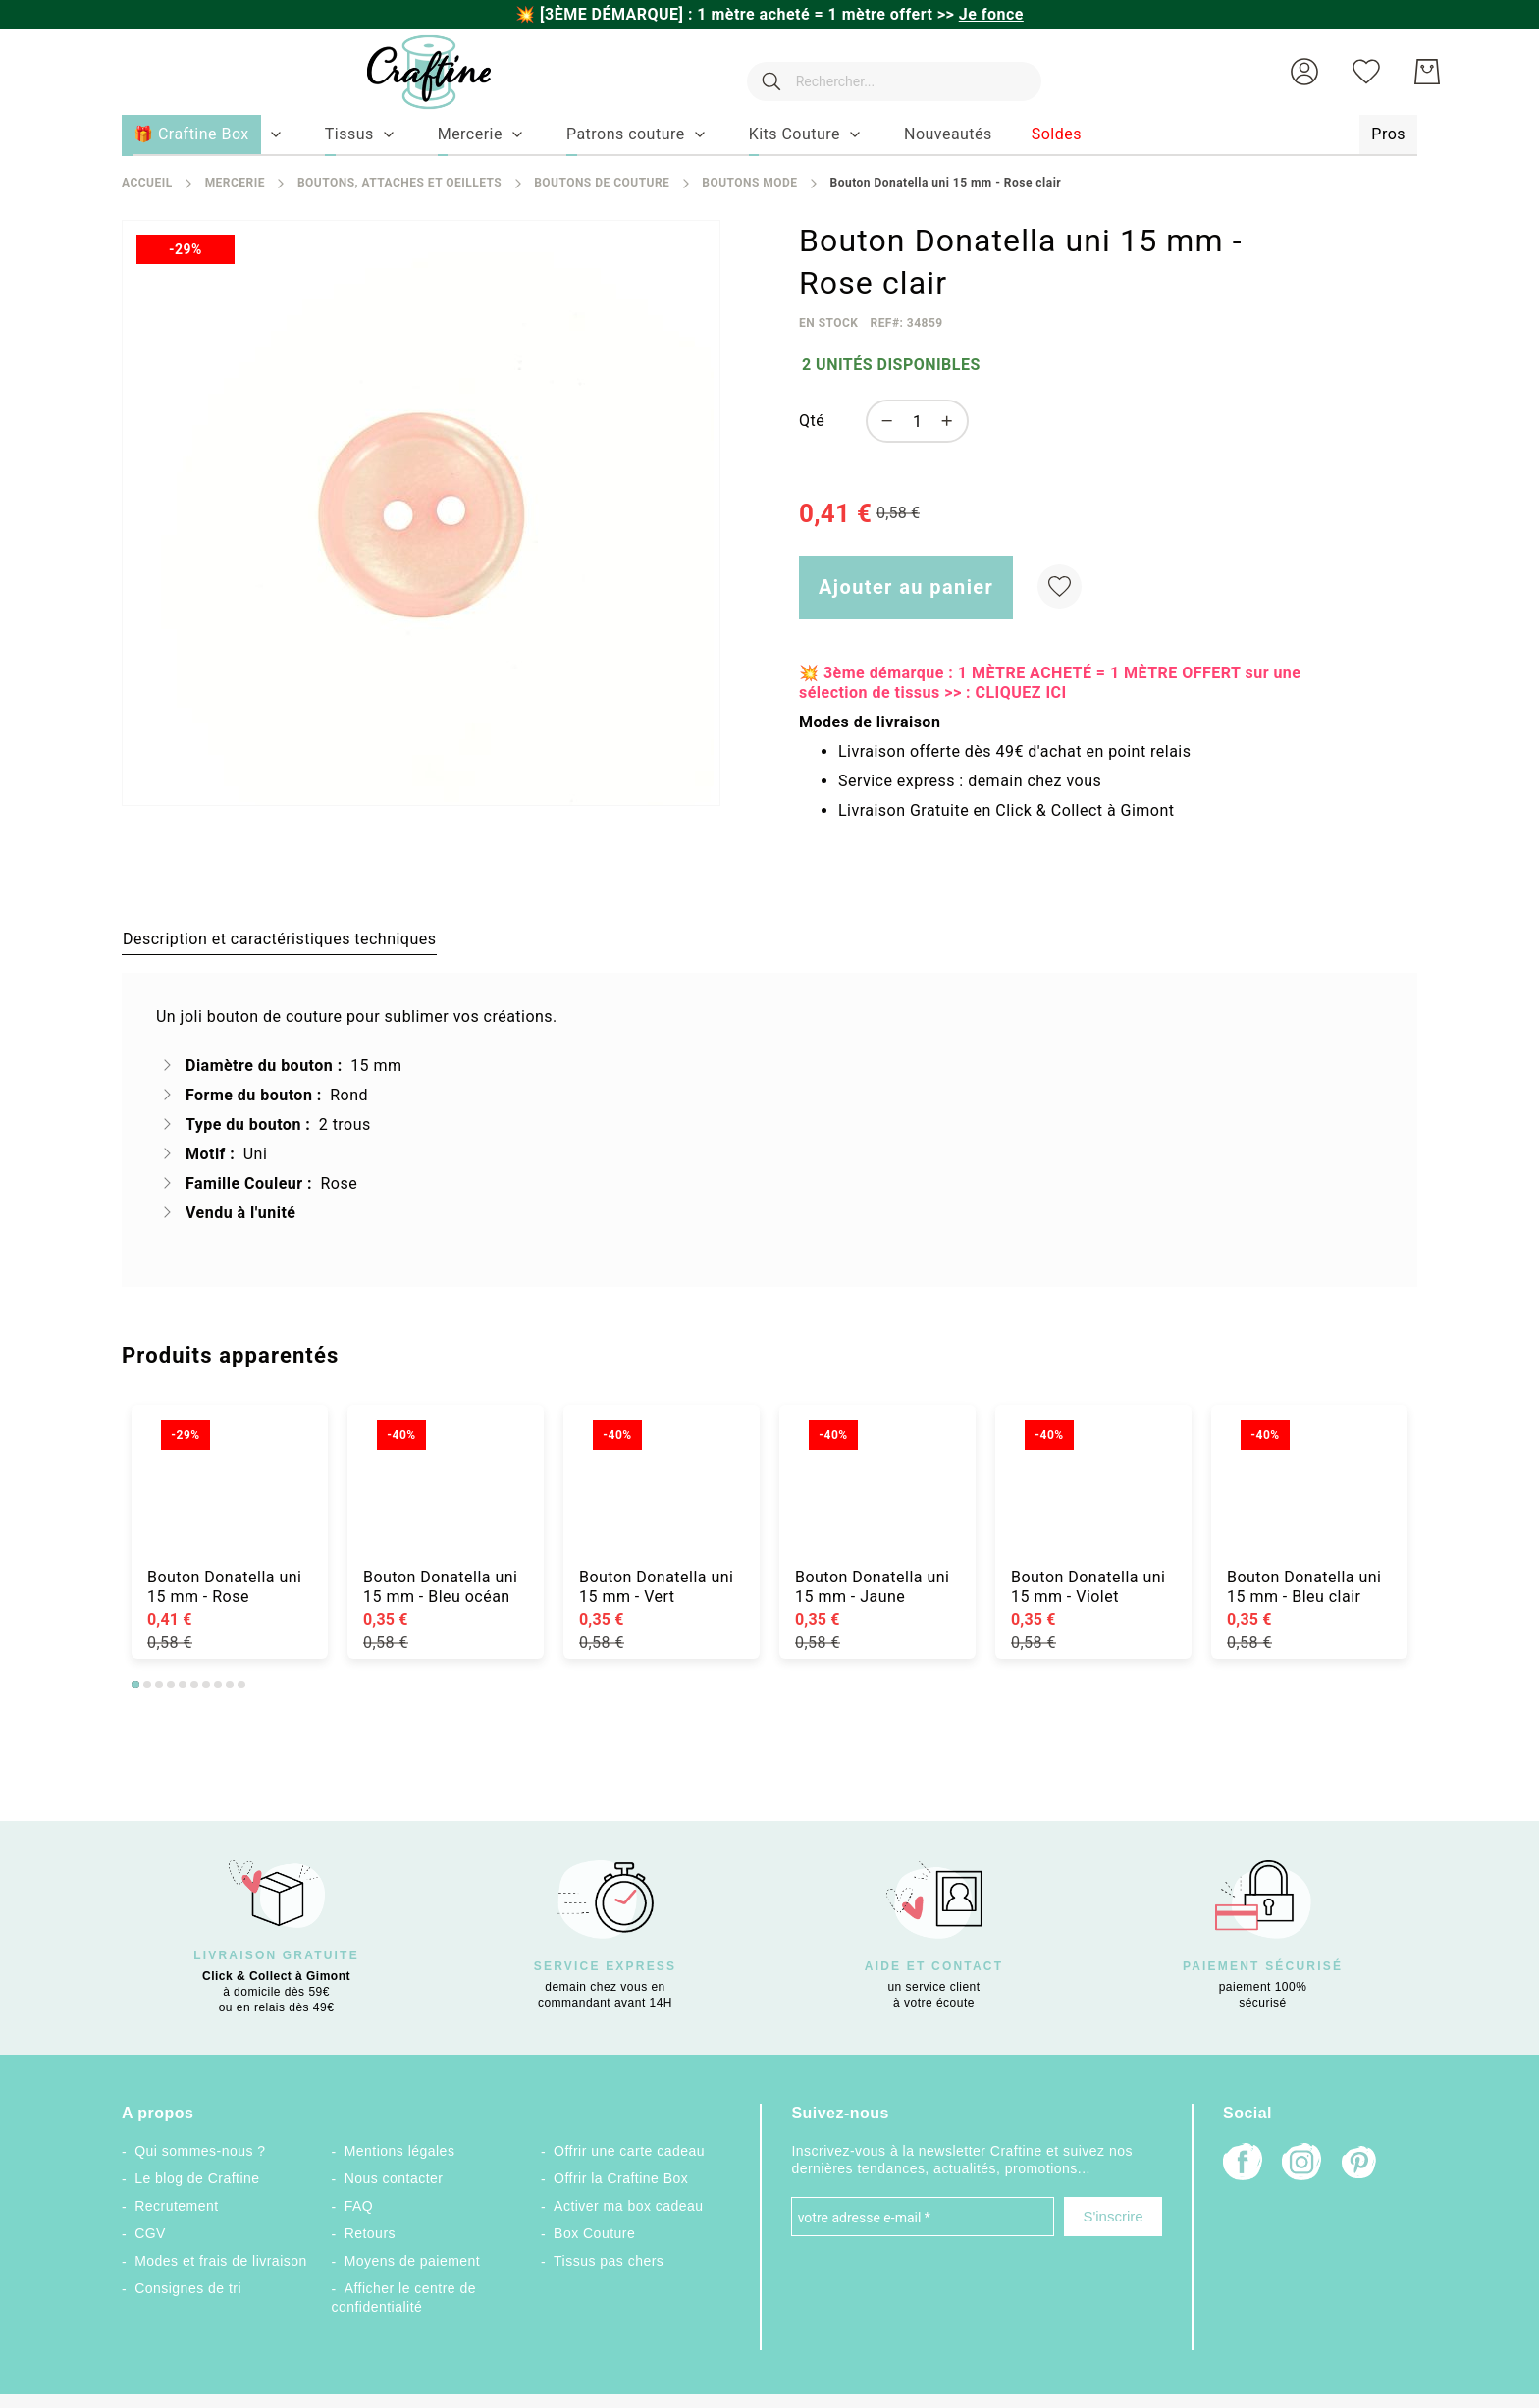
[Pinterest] (1360, 2164)
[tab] (279, 938)
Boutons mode (749, 182)
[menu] (769, 135)
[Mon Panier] (1427, 71)
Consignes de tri (187, 2288)
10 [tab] (241, 1684)
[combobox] (884, 71)
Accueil (147, 182)
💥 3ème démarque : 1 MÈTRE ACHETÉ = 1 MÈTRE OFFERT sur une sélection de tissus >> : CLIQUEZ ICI (1049, 683)
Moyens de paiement (413, 2261)
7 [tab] (206, 1684)
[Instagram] (1301, 2164)
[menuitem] (349, 134)
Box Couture (594, 2233)
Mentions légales (400, 2151)
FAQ (359, 2206)
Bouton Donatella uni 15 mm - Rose (224, 1587)
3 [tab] (159, 1684)
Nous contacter (394, 2178)
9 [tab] (230, 1684)
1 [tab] (135, 1684)
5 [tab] (182, 1684)
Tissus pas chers (608, 2261)
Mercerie (235, 182)
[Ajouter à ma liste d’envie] (1059, 586)
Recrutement (176, 2206)
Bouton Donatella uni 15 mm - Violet (1088, 1587)
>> (980, 14)
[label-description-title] (279, 938)
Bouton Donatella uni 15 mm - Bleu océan (440, 1587)
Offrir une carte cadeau (629, 2151)
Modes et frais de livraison (220, 2261)
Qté (811, 420)
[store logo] (409, 72)
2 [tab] (147, 1684)
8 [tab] (218, 1684)
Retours (370, 2233)
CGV (150, 2233)
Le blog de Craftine (196, 2178)
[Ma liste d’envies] (1366, 71)
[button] (1304, 71)
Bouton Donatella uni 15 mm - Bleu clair (1304, 1587)
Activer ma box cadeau (629, 2206)
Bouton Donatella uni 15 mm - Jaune (872, 1587)
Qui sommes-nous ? (199, 2151)
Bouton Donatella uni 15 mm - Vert (656, 1587)
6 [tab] (194, 1684)
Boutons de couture (601, 182)
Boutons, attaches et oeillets (399, 182)
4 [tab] (171, 1684)
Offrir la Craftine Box (621, 2178)
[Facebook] (1242, 2164)
